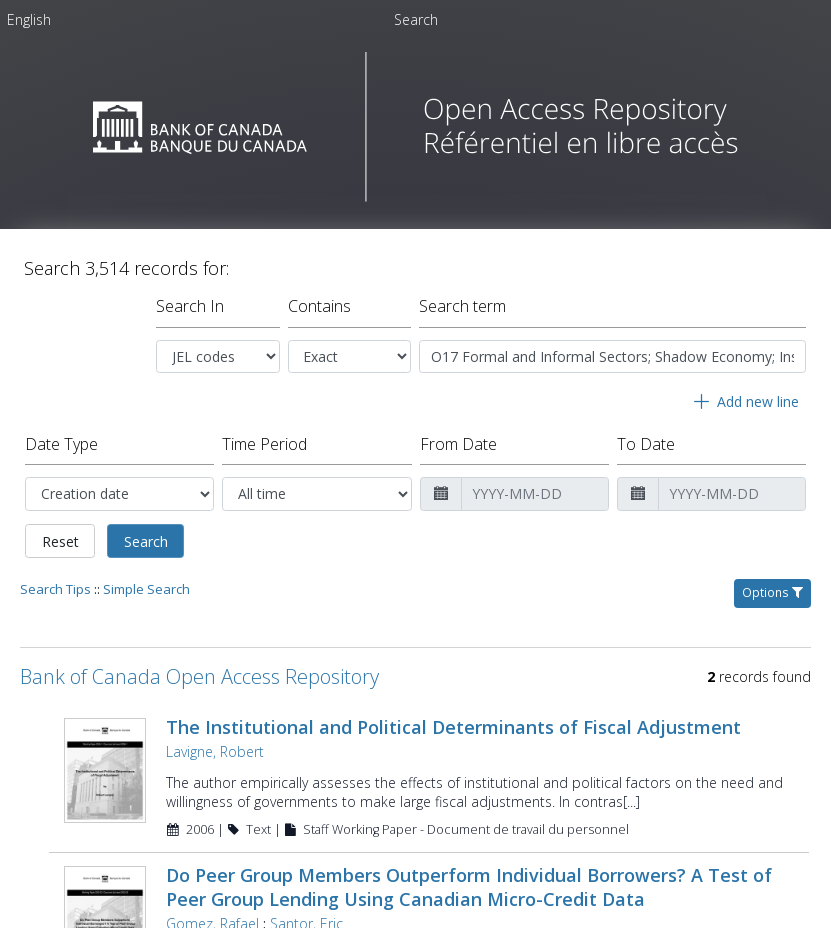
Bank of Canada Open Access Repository (199, 676)
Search (146, 541)
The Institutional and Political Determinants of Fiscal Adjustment (453, 727)
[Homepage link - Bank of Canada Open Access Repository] (415, 196)
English (29, 19)
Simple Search (146, 589)
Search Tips (55, 589)
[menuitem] (29, 23)
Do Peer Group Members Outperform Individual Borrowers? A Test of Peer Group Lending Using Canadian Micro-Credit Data (469, 887)
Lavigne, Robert (215, 751)
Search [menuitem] (416, 19)
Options (772, 592)
